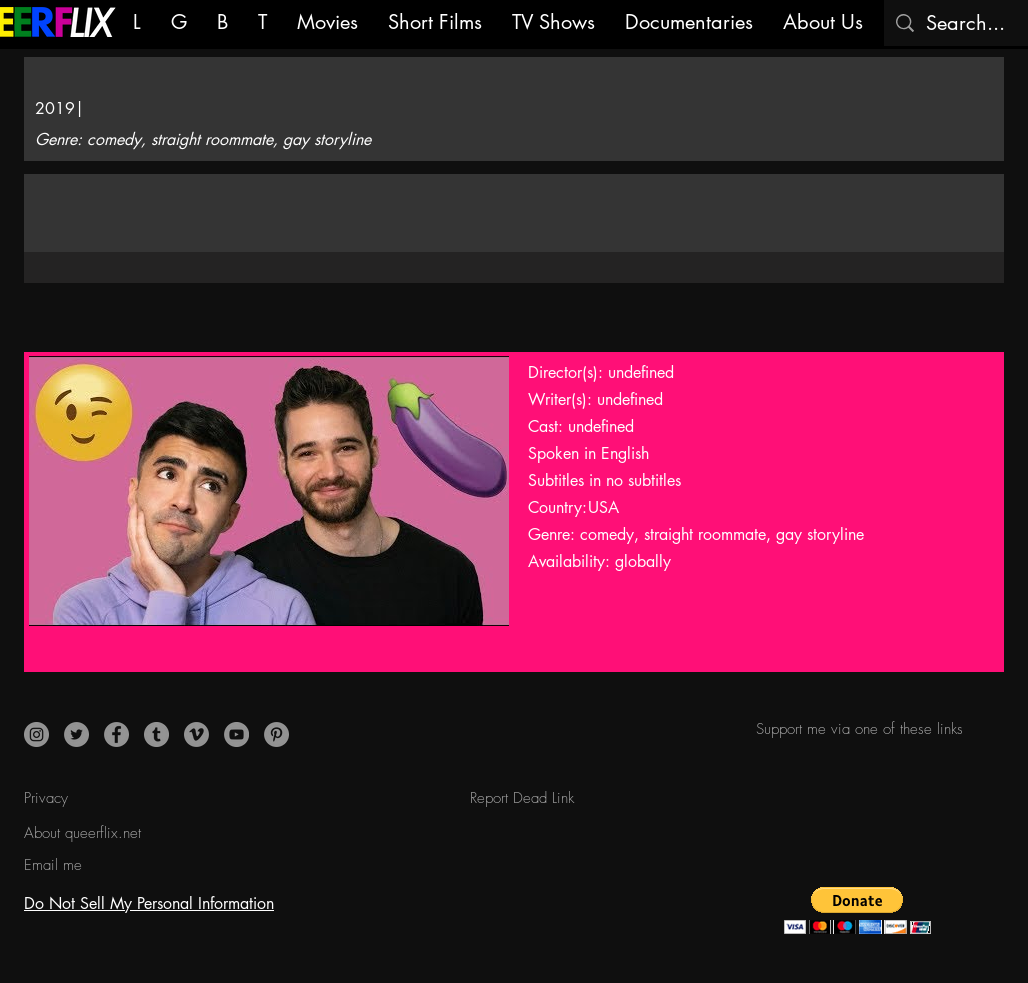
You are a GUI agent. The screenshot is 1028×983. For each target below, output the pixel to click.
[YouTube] (236, 734)
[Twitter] (76, 734)
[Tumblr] (156, 734)
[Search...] (968, 23)
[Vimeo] (196, 734)
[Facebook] (116, 734)
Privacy (46, 798)
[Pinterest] (276, 734)
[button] (857, 910)
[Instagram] (36, 734)
